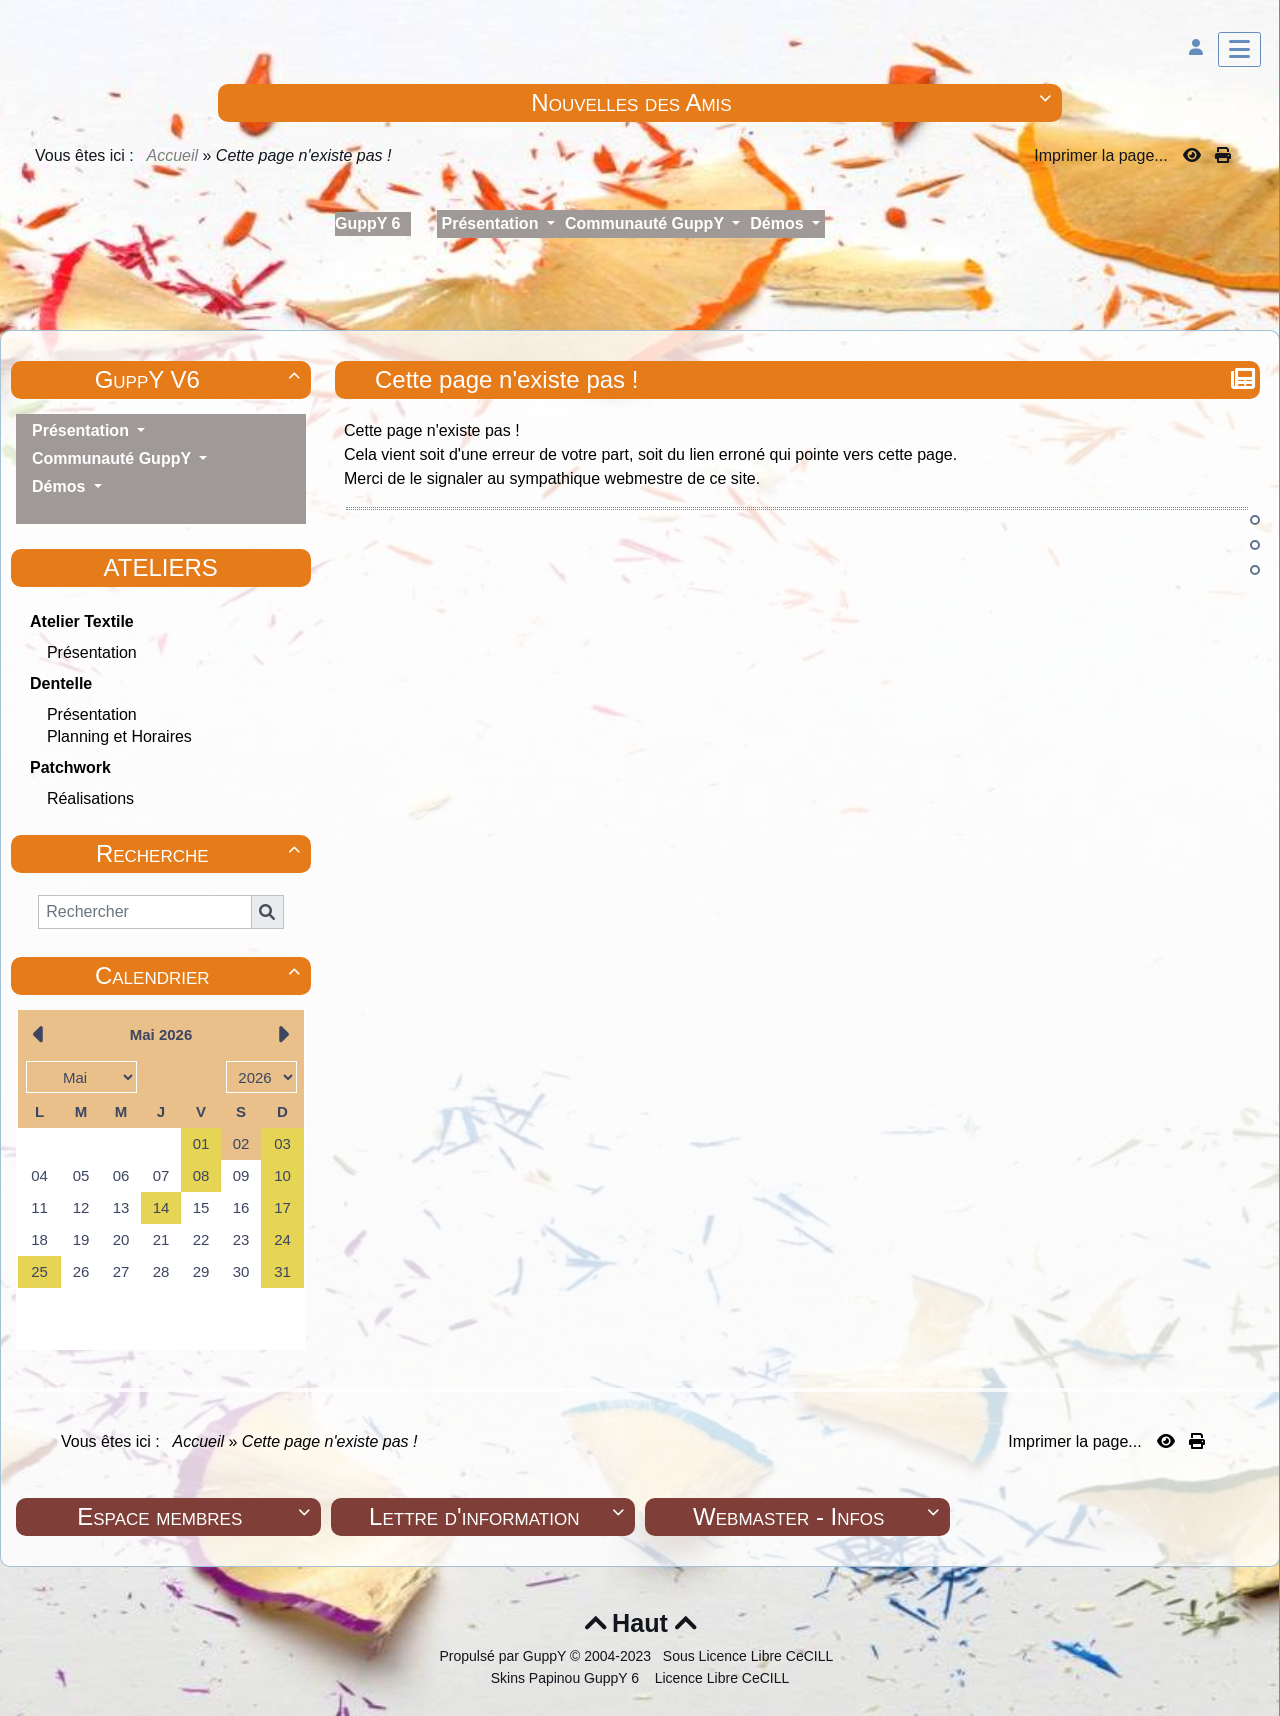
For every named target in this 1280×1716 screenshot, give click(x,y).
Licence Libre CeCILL (720, 1678)
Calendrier (200, 975)
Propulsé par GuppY (504, 1656)
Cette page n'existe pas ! (509, 379)
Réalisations (90, 798)
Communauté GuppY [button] (646, 223)
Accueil (173, 155)
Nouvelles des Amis (793, 102)
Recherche (201, 853)
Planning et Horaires (119, 736)
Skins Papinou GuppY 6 (569, 1678)
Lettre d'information (499, 1516)
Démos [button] (779, 223)
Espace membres (196, 1516)
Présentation (92, 652)
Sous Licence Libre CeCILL (750, 1656)
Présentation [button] (492, 223)
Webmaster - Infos (818, 1516)
